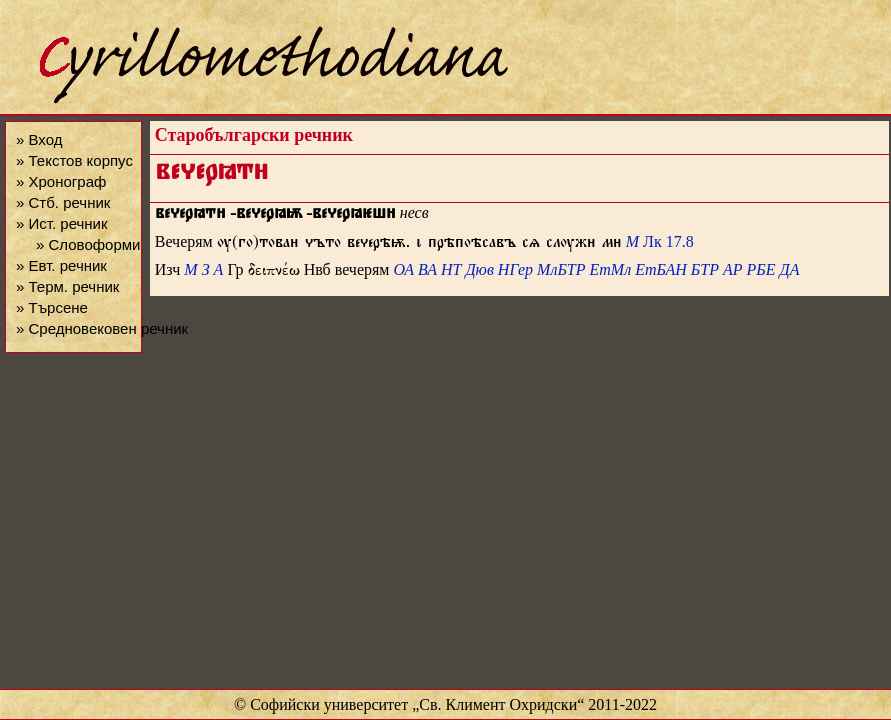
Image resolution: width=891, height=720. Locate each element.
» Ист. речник (62, 223)
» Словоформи (88, 244)
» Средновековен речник (102, 328)
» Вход (39, 139)
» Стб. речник (63, 202)
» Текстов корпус (74, 160)
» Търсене (52, 307)
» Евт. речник (61, 265)
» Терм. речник (67, 286)
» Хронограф (61, 181)
